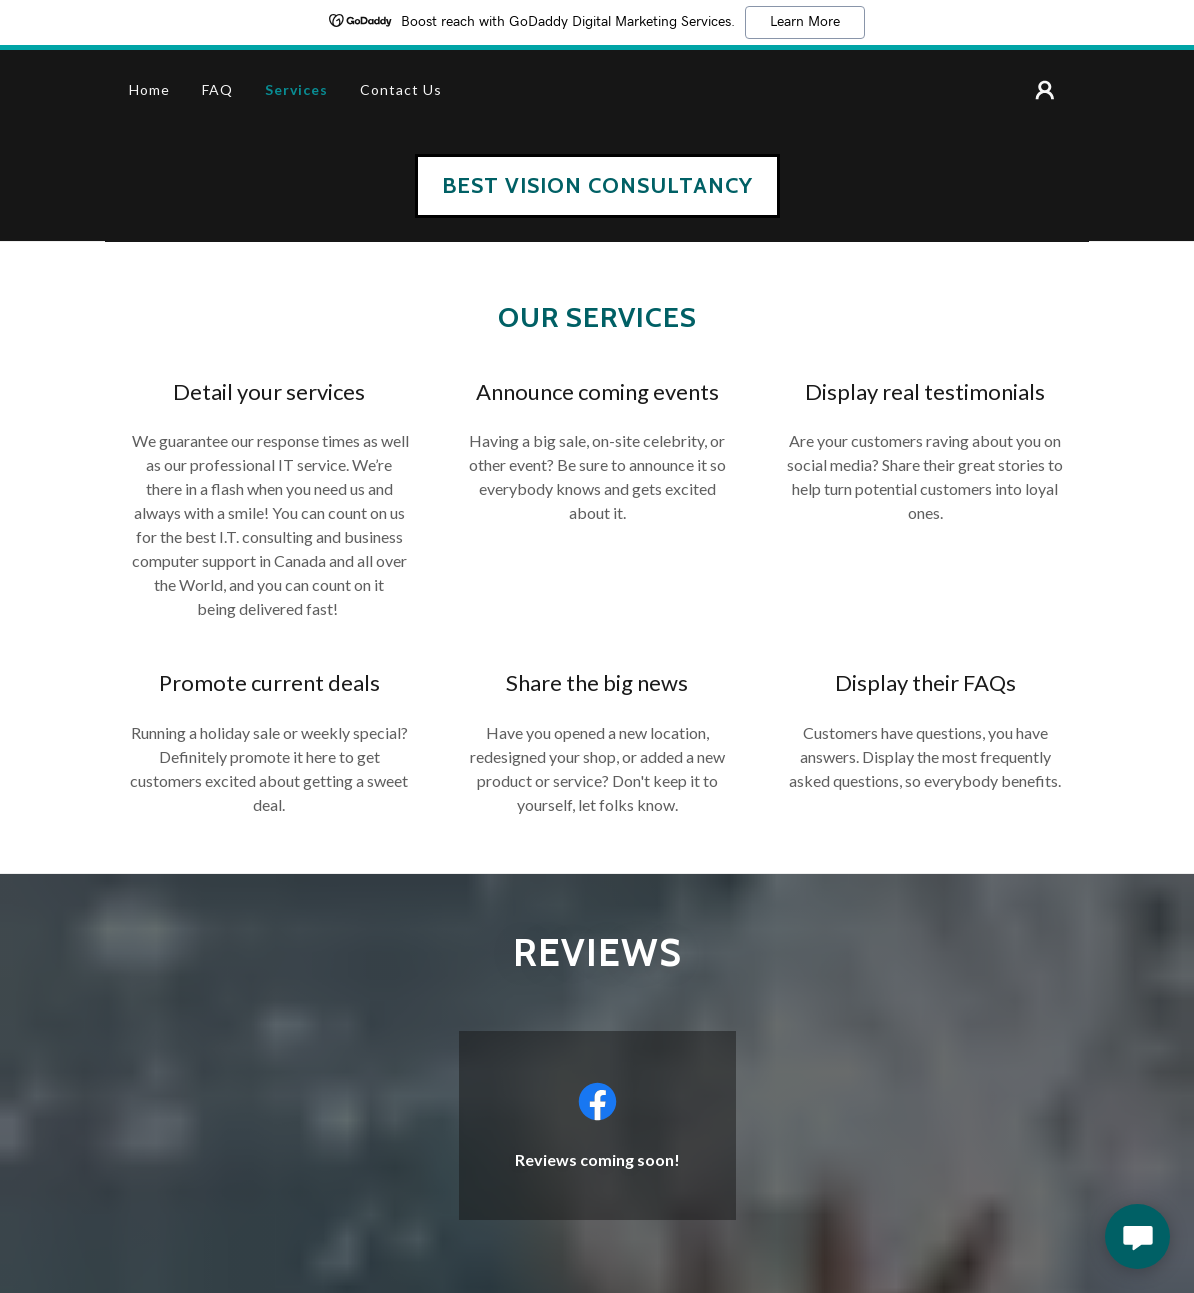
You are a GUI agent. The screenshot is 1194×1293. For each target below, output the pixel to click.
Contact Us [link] (401, 89)
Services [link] (296, 89)
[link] (597, 186)
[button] (1045, 90)
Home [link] (149, 89)
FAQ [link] (217, 89)
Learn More (805, 22)
